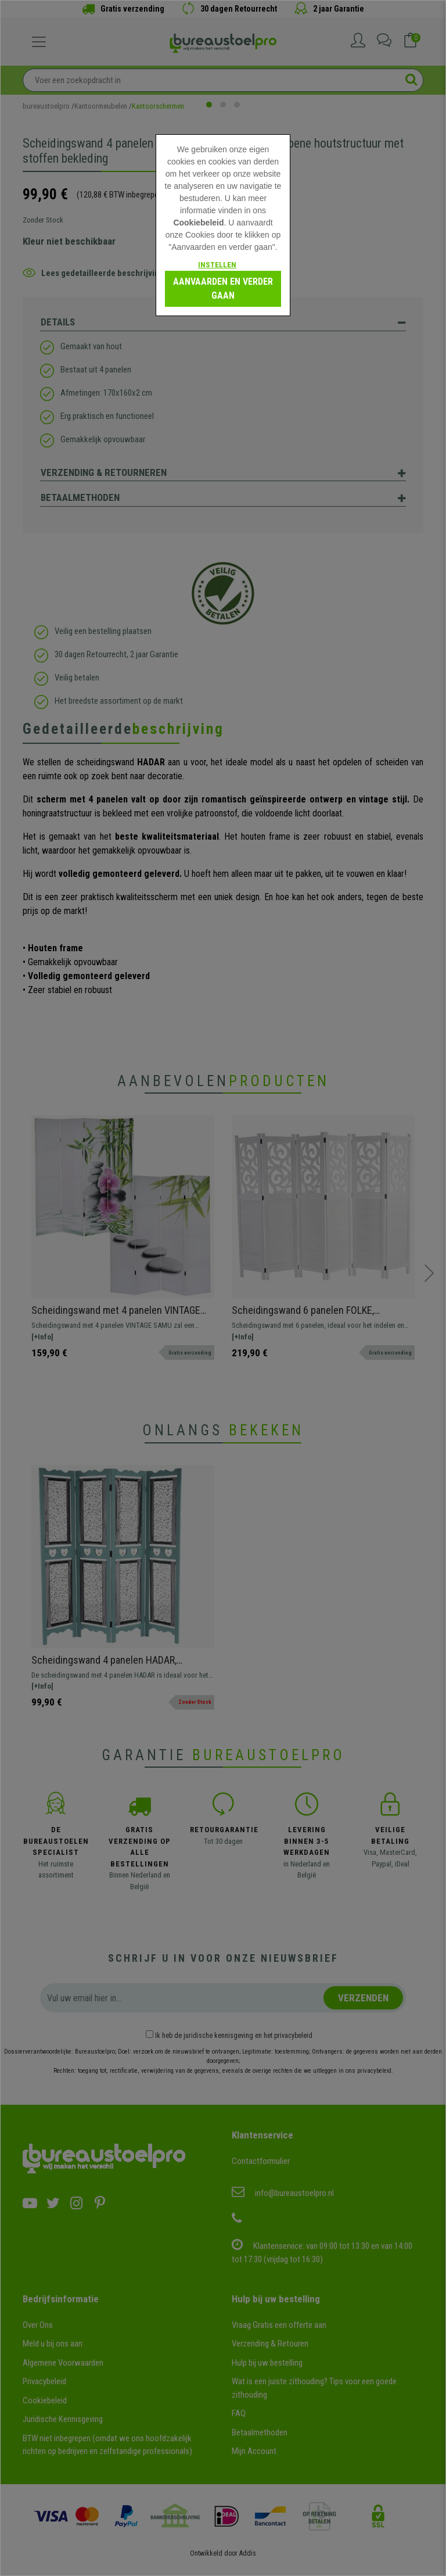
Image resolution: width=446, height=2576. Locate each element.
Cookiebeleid (198, 222)
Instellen (217, 264)
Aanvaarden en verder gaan (223, 288)
